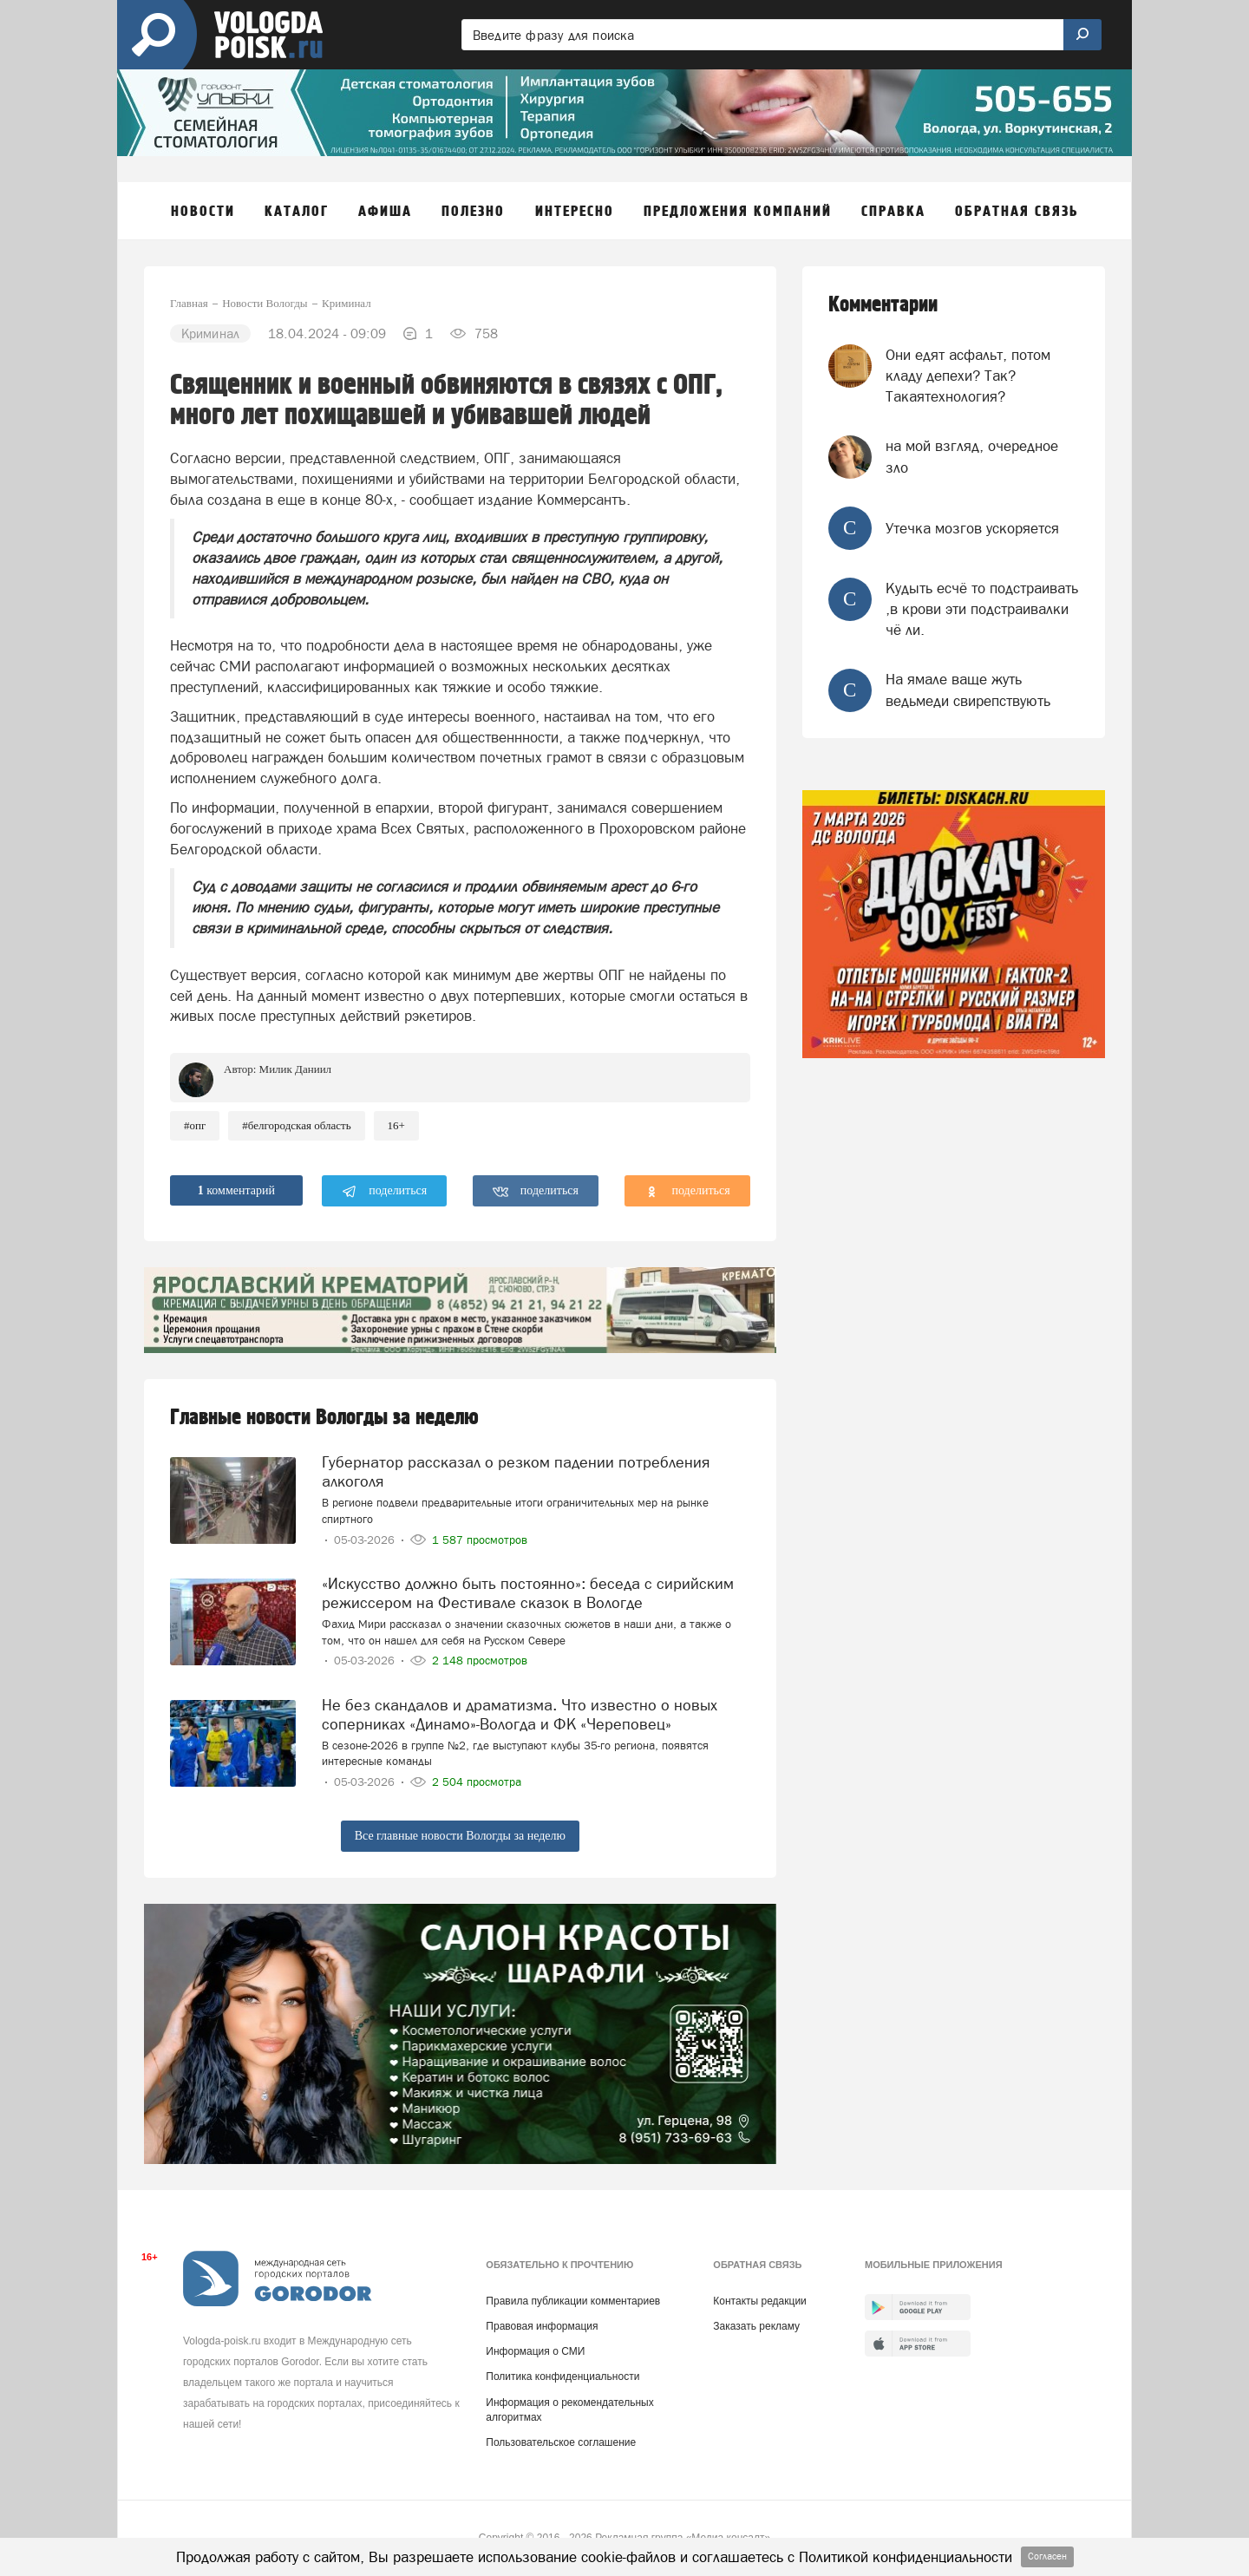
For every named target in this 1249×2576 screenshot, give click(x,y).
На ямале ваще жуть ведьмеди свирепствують (968, 689)
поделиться (385, 1192)
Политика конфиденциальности (562, 2376)
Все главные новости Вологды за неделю (460, 1835)
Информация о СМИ (535, 2351)
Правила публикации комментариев (573, 2301)
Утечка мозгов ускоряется (972, 528)
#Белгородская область (296, 1125)
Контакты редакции (759, 2301)
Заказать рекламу (756, 2326)
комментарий (236, 1190)
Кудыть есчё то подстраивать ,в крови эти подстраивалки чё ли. (982, 609)
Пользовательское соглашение (561, 2442)
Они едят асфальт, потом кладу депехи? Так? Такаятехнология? (968, 376)
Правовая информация (542, 2326)
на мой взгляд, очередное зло (972, 456)
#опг (195, 1125)
